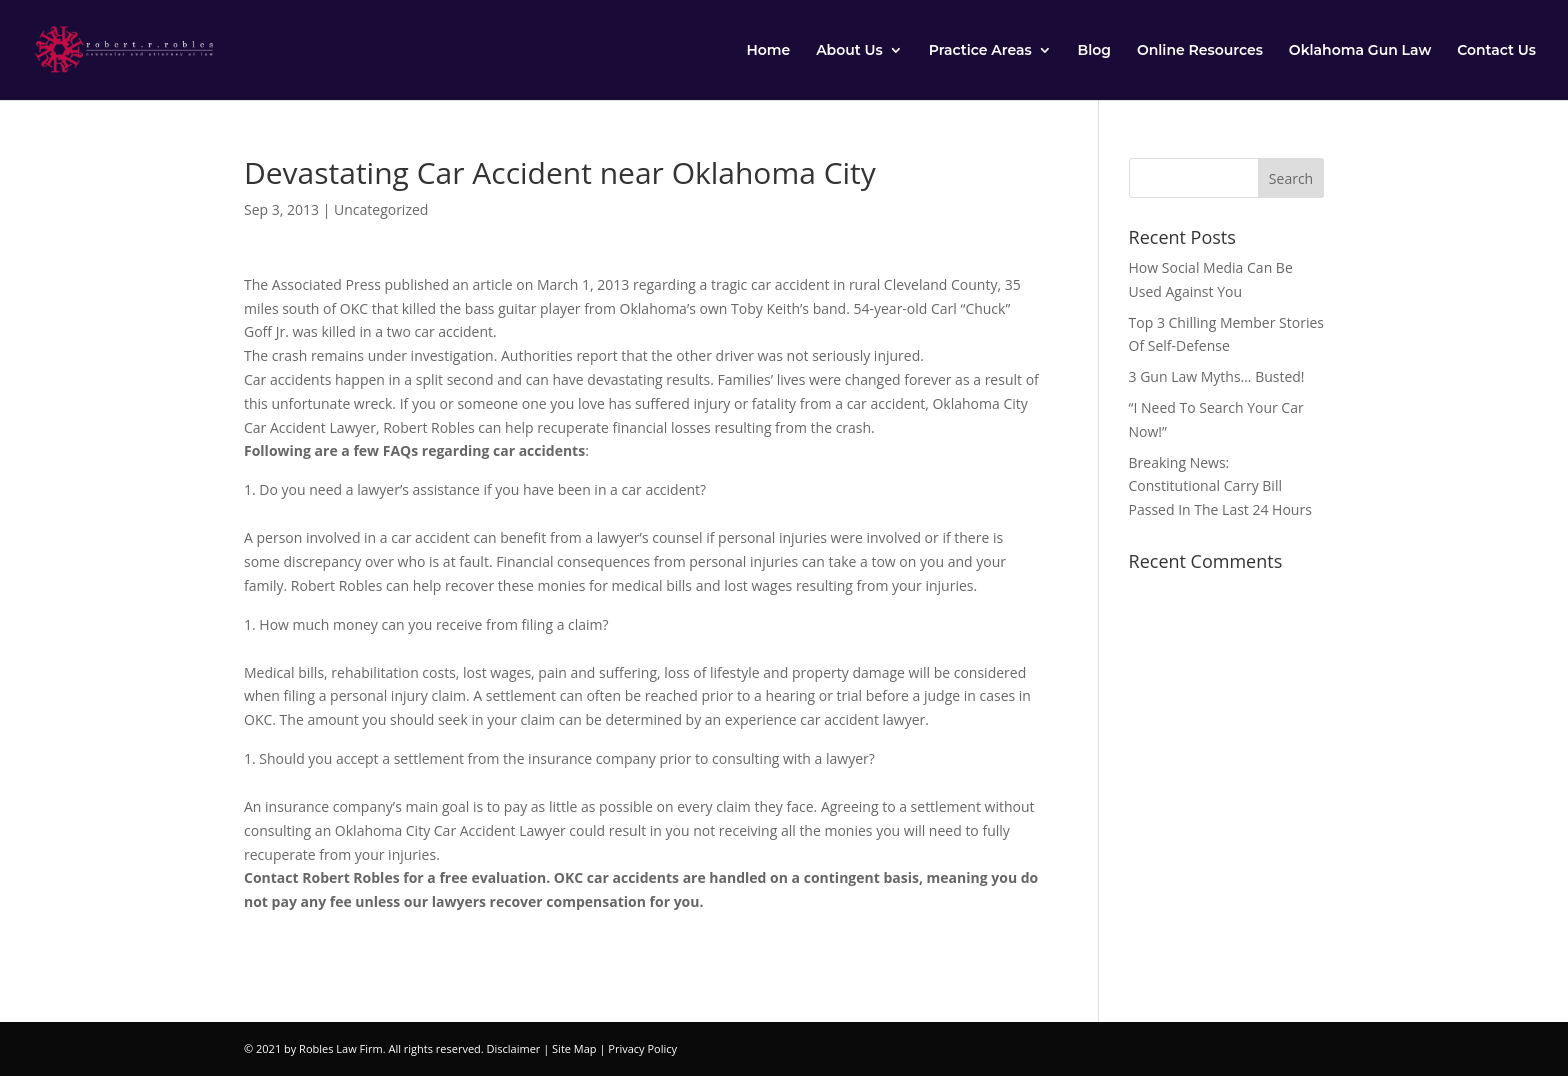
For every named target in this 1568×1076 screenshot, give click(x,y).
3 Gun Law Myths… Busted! (1217, 376)
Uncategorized (381, 209)
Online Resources (1200, 51)
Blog (1094, 51)
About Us (849, 51)
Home (768, 51)
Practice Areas (980, 51)
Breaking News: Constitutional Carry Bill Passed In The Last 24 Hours (1220, 486)
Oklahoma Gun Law (1360, 51)
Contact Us (1496, 51)
